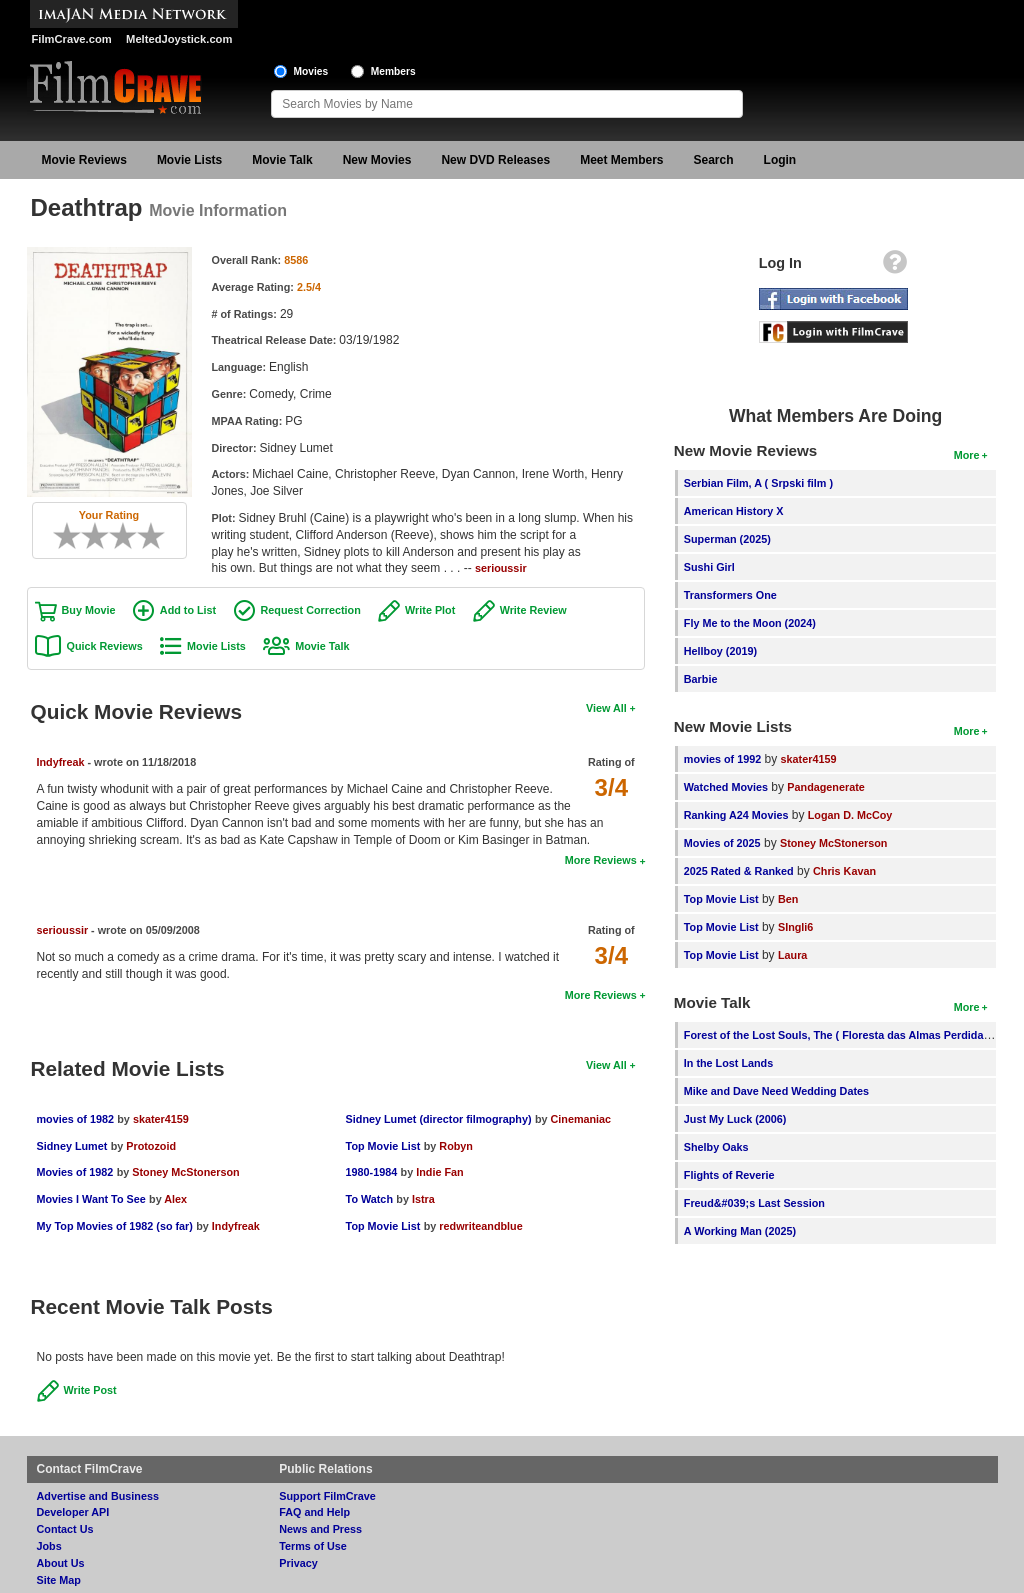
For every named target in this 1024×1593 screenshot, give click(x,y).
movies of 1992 (722, 759)
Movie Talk (282, 160)
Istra (423, 1199)
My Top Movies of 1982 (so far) (115, 1226)
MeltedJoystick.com (179, 39)
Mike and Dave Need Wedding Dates (776, 1091)
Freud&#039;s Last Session (754, 1203)
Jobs (49, 1546)
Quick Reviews (105, 646)
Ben (788, 899)
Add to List (188, 610)
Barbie (701, 679)
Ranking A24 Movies (736, 815)
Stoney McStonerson (185, 1172)
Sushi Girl (709, 567)
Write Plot (430, 610)
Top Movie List (383, 1146)
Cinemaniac (581, 1119)
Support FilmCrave (327, 1496)
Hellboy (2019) (720, 651)
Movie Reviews (84, 160)
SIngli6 (795, 927)
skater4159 (161, 1119)
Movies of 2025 (722, 843)
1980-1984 (372, 1172)
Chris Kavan (844, 871)
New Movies (377, 160)
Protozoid (151, 1146)
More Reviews (601, 860)
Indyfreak (61, 762)
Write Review (533, 610)
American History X (734, 511)
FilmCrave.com (72, 39)
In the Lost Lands (728, 1063)
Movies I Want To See (91, 1199)
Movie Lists (189, 160)
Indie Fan (439, 1172)
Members (393, 71)
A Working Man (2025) (740, 1231)
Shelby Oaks (716, 1147)
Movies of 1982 (75, 1172)
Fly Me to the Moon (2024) (750, 623)
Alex (175, 1199)
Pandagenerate (825, 787)
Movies (311, 71)
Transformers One (730, 595)
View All (606, 708)
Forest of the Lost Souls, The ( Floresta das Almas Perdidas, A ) (846, 1035)
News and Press (320, 1529)
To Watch (369, 1199)
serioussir (501, 568)
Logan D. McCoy (850, 815)
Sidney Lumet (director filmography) (439, 1119)
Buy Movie (89, 610)
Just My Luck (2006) (735, 1119)
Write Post (90, 1390)
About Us (61, 1563)
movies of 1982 (75, 1119)
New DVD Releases (495, 160)
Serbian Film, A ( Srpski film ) (758, 483)
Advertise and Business (98, 1496)
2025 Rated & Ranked (739, 871)
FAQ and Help (314, 1512)
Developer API (73, 1512)
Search (714, 160)
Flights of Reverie (729, 1175)
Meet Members (621, 160)
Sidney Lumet (72, 1146)
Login (780, 160)
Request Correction (311, 610)
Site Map (59, 1580)
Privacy (298, 1563)
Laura (792, 955)
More (967, 455)
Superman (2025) (727, 539)
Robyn (456, 1146)
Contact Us (65, 1529)
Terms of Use (313, 1546)
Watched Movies (726, 787)
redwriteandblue (480, 1226)
